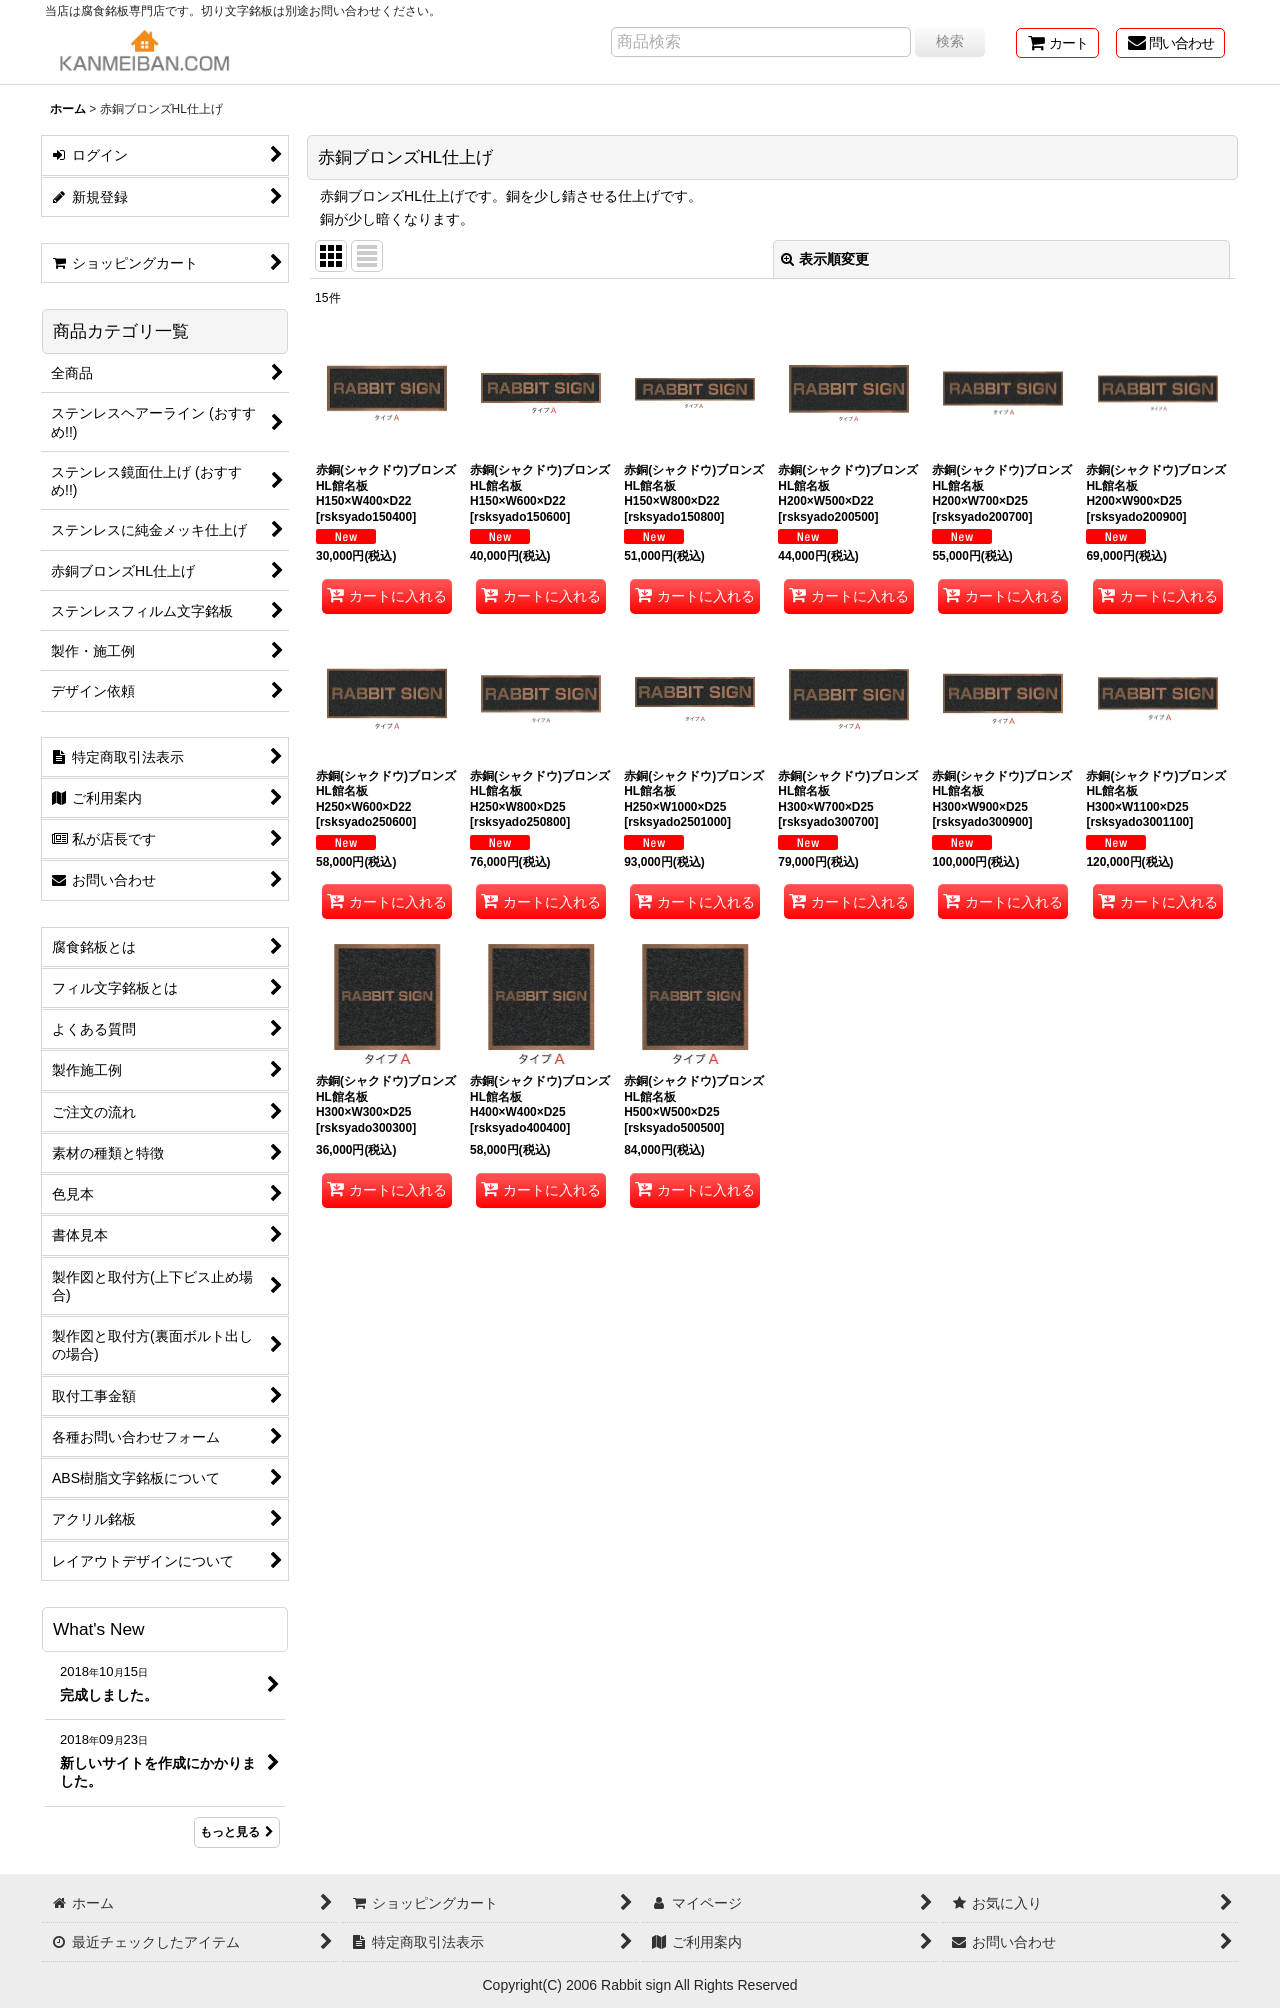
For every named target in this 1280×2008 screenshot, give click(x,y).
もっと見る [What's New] (237, 1832)
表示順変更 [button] (825, 259)
